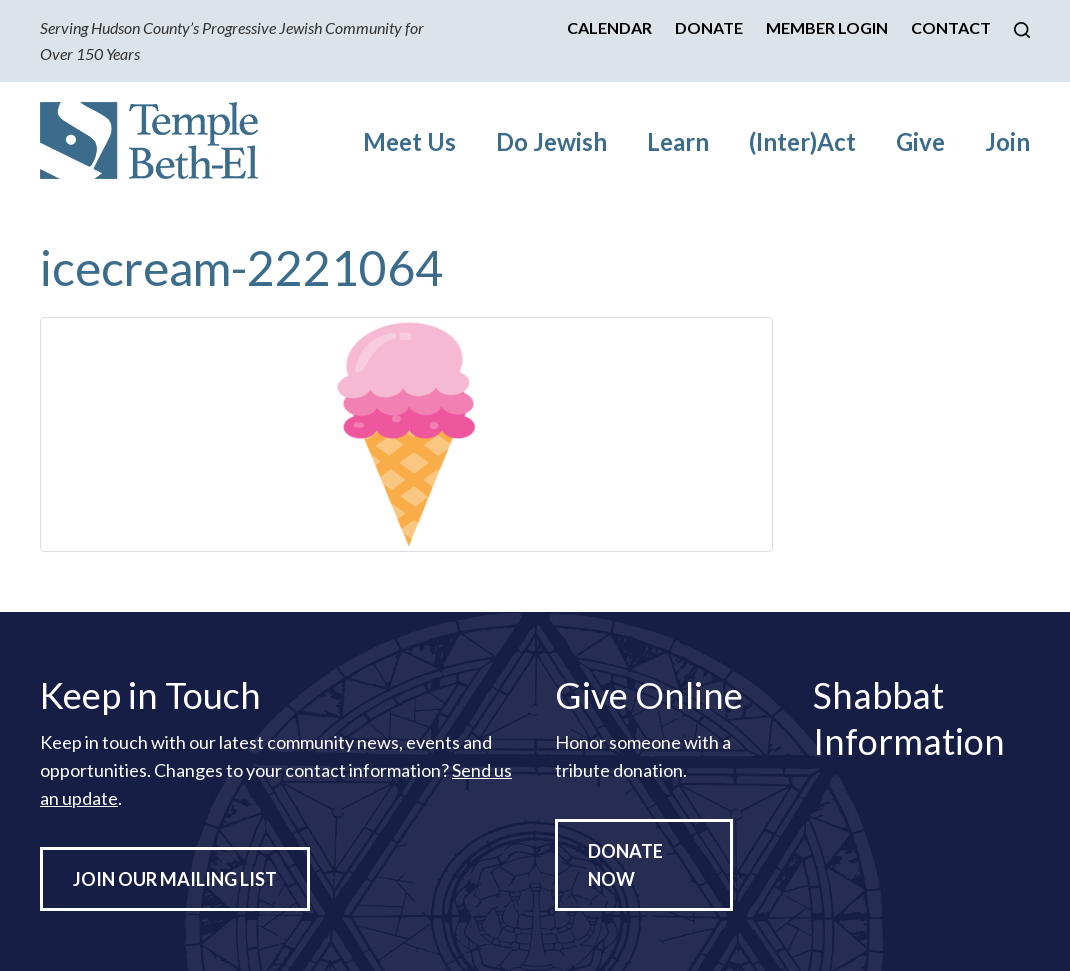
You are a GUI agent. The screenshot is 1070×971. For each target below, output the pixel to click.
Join (1007, 141)
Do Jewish (551, 141)
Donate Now (625, 865)
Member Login (827, 27)
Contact (951, 27)
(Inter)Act (802, 141)
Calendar (609, 27)
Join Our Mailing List (175, 879)
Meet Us (409, 141)
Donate (709, 27)
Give (920, 141)
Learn (678, 141)
